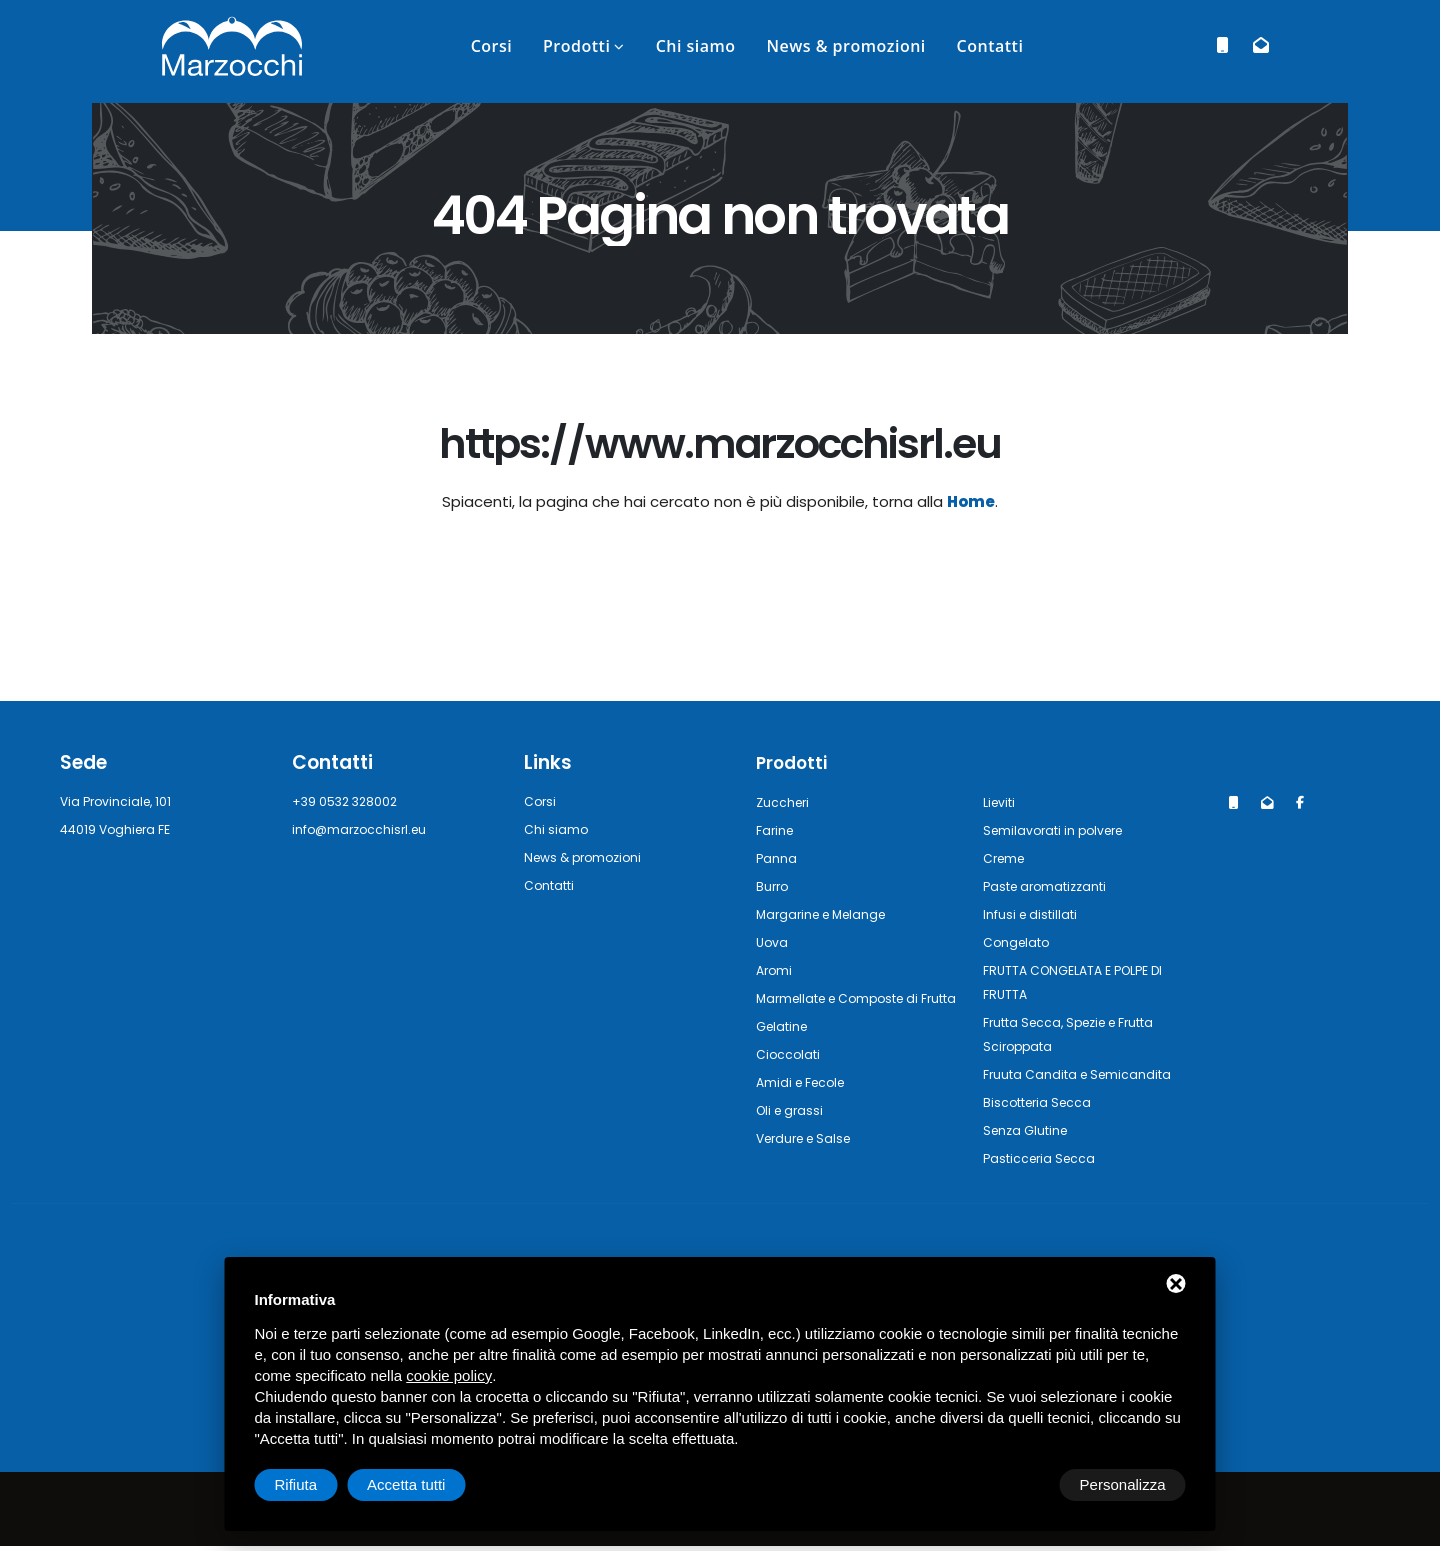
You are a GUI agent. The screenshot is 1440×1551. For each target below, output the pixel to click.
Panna (777, 857)
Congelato (1019, 941)
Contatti (990, 46)
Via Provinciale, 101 (121, 801)
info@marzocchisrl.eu (364, 829)
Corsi (492, 46)
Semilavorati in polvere (1061, 829)
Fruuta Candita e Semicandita (1085, 1073)
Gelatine (785, 1049)
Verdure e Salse (809, 1161)
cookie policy (449, 1375)
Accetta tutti (1126, 1484)
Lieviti (1002, 801)
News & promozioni (845, 46)
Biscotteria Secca (1042, 1101)
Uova (773, 941)
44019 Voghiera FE (122, 829)
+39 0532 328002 (350, 801)
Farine (776, 829)
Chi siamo (696, 46)
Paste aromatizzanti (1051, 885)
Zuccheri (784, 801)
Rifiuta (1016, 1484)
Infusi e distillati (1035, 913)
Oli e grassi (793, 1133)
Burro (773, 885)
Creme (1006, 857)
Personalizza (318, 1484)
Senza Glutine (1029, 1129)
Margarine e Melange (827, 913)
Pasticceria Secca (1043, 1157)
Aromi (775, 969)
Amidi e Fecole (805, 1105)
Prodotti (576, 46)
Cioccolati (790, 1077)
